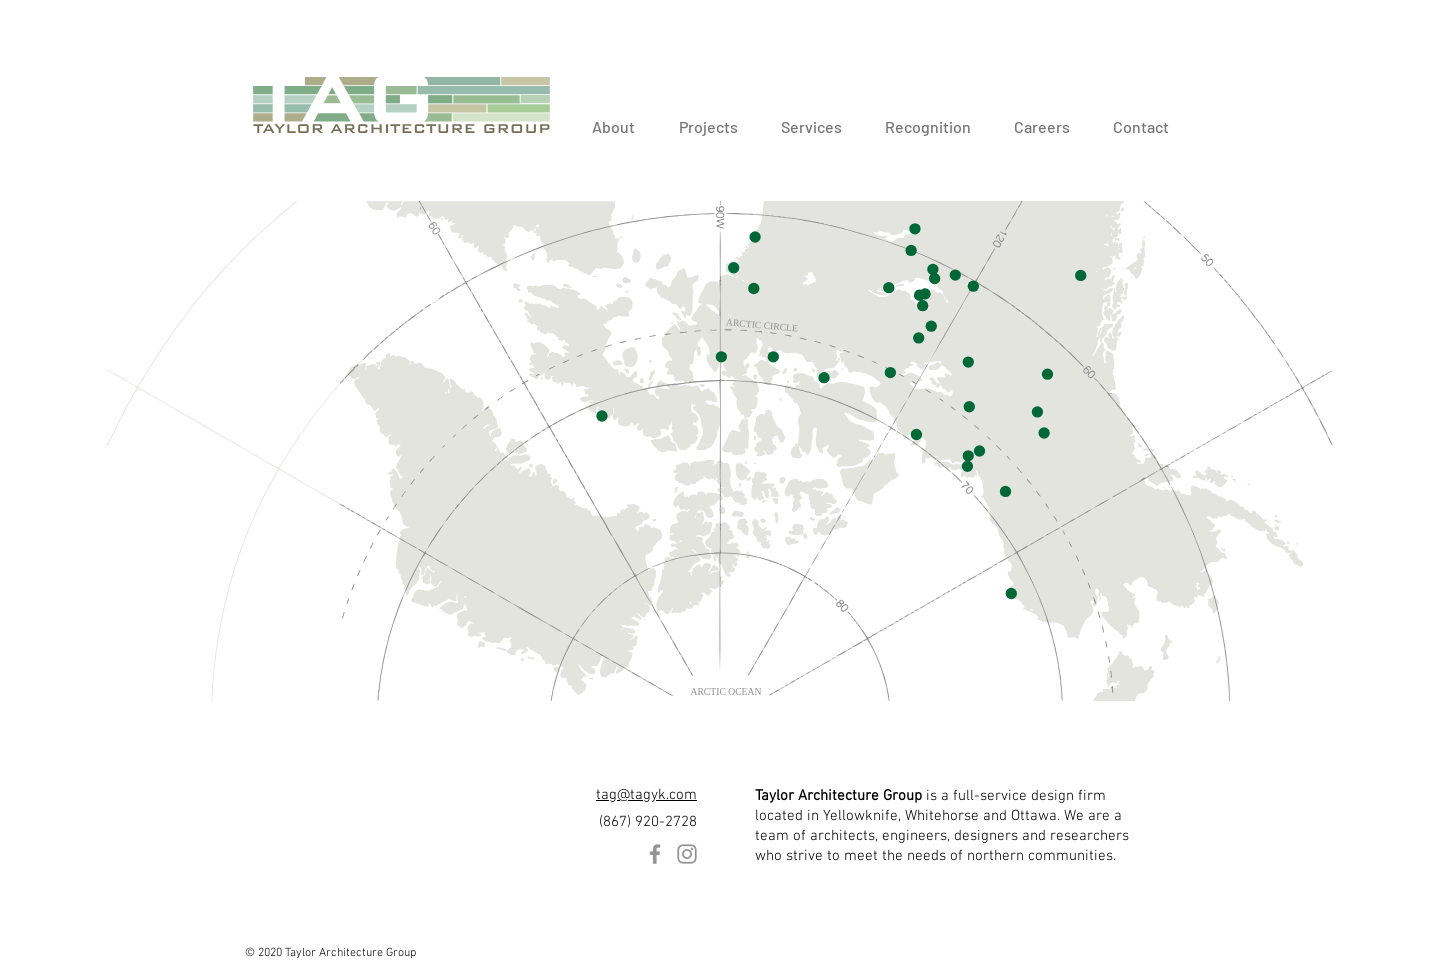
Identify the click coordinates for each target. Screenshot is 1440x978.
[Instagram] (687, 854)
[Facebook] (655, 854)
